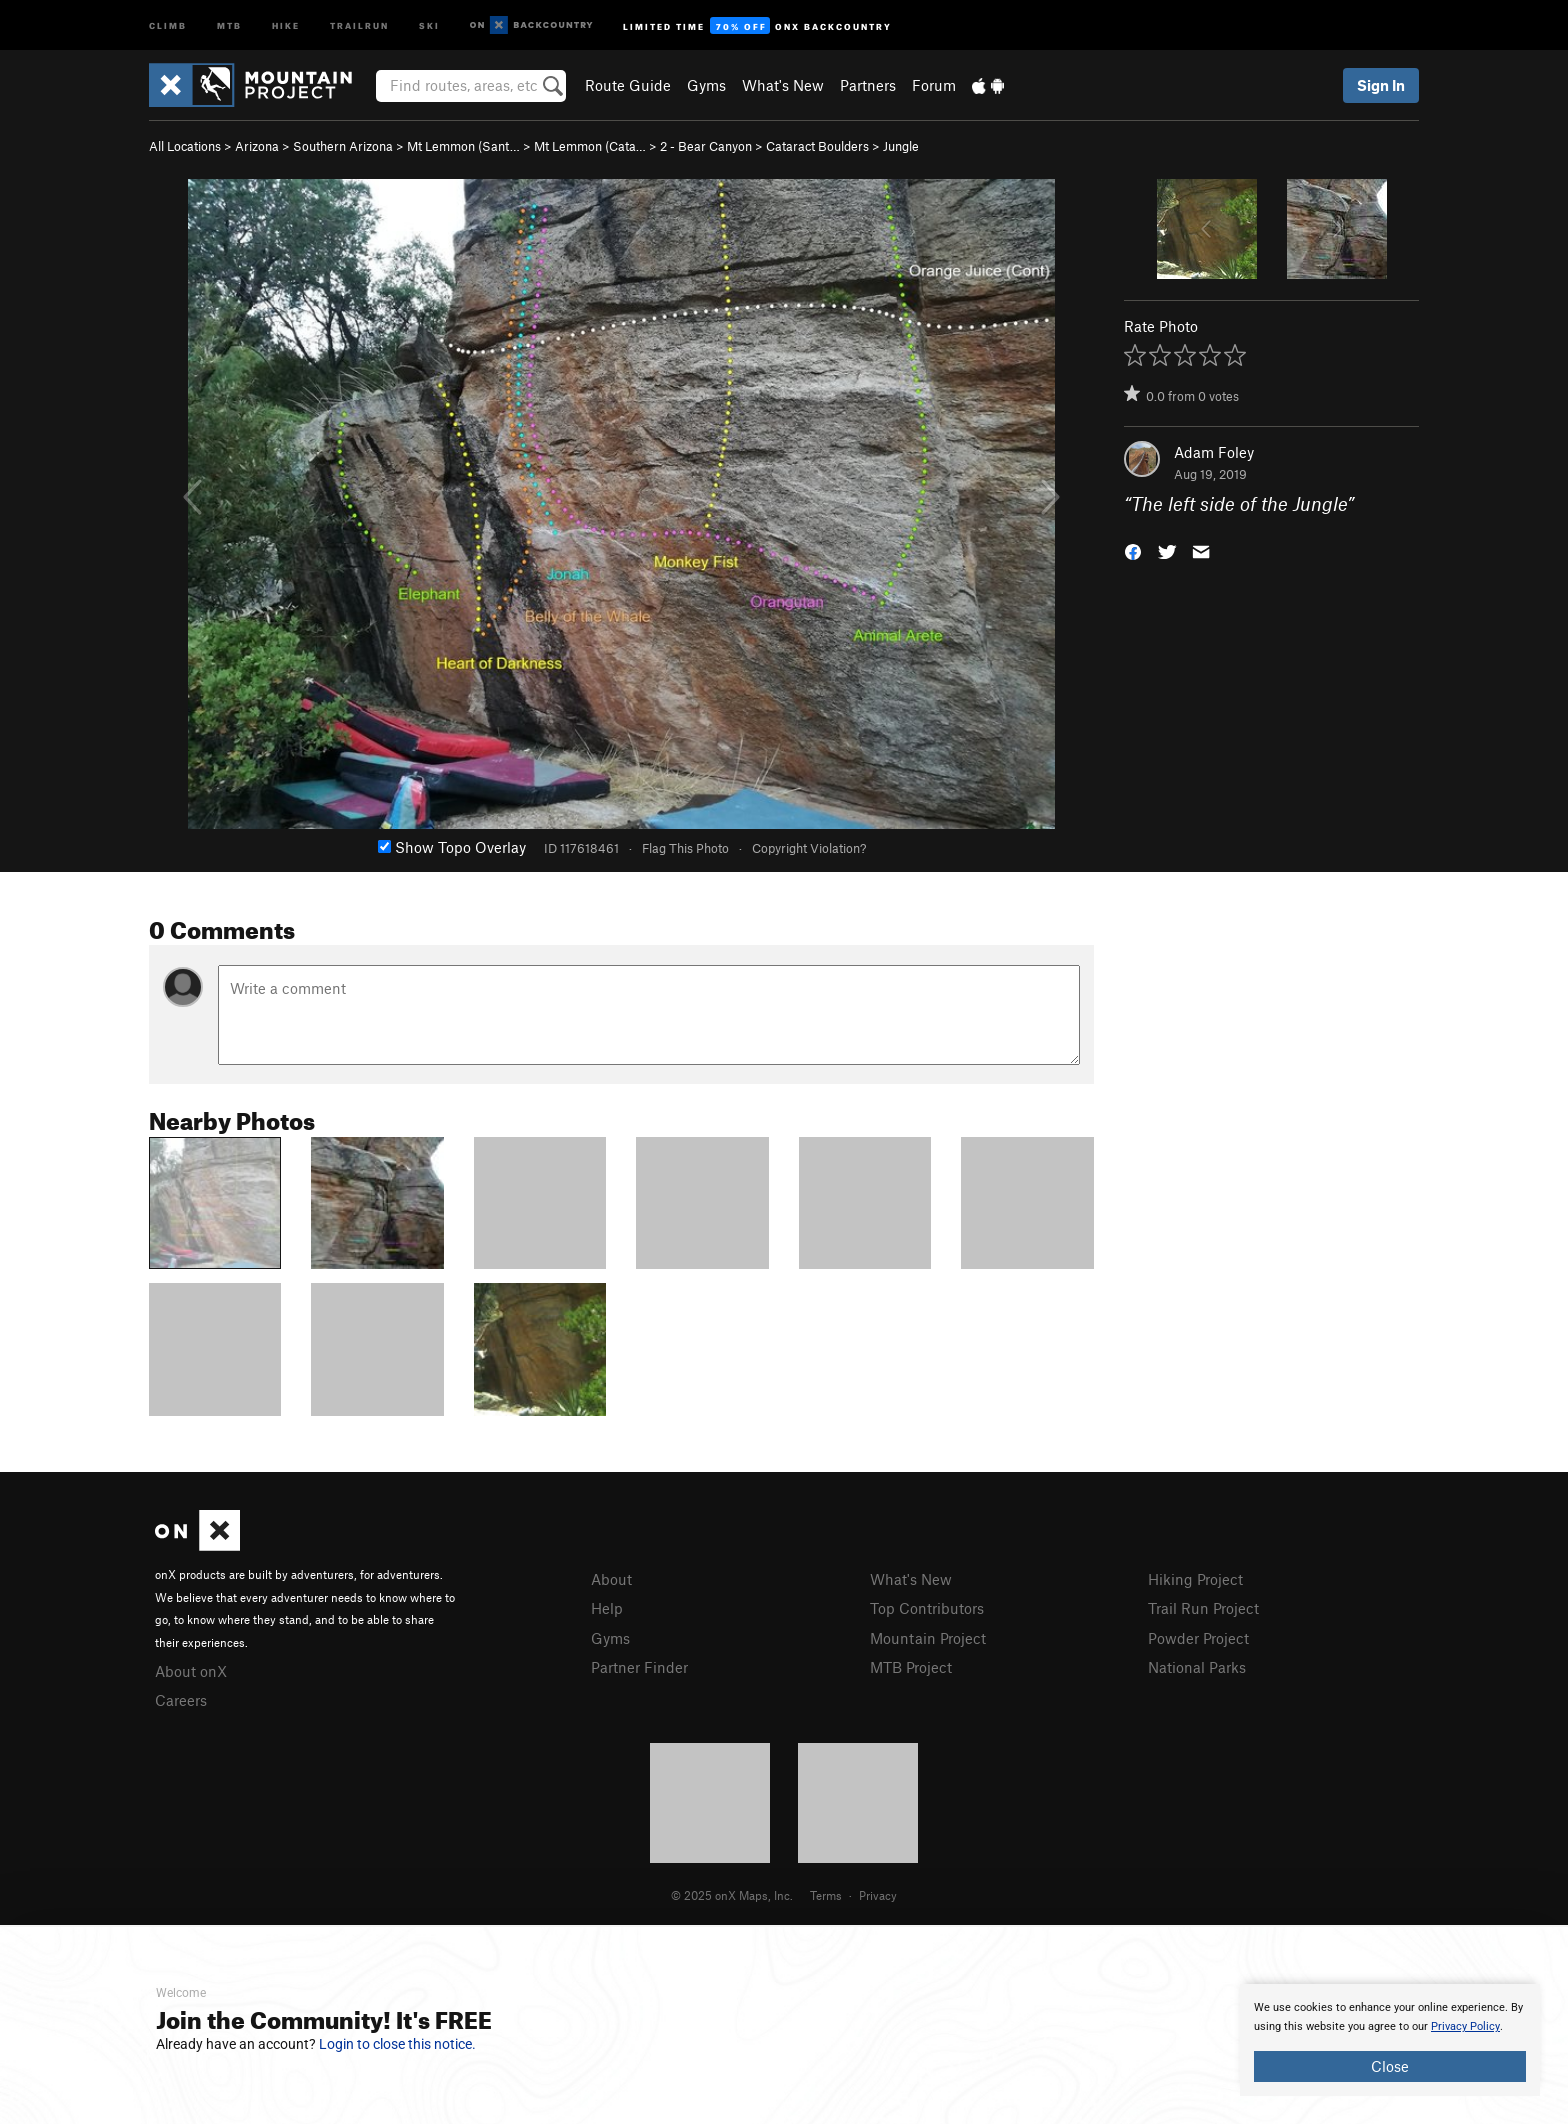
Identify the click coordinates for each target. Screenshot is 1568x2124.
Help (607, 1608)
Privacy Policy (1465, 2026)
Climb (168, 24)
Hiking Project (1195, 1579)
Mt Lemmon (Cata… (590, 146)
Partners (868, 85)
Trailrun (359, 24)
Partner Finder (639, 1667)
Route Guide (628, 85)
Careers (181, 1700)
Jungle (901, 146)
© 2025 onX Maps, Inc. (732, 1895)
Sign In (1381, 85)
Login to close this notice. (397, 2044)
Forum (934, 85)
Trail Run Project (1203, 1608)
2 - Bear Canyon (706, 146)
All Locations (185, 146)
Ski (429, 24)
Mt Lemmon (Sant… (463, 146)
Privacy (878, 1895)
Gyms (706, 85)
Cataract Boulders (817, 146)
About (611, 1579)
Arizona (257, 146)
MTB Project (911, 1667)
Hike (286, 24)
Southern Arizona (343, 146)
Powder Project (1198, 1638)
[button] (1133, 550)
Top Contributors (927, 1608)
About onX (191, 1671)
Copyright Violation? (809, 848)
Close (1390, 2066)
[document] (1390, 2040)
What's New (783, 85)
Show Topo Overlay (452, 847)
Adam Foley (1214, 452)
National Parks (1197, 1667)
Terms (826, 1895)
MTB (229, 24)
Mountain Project (928, 1638)
